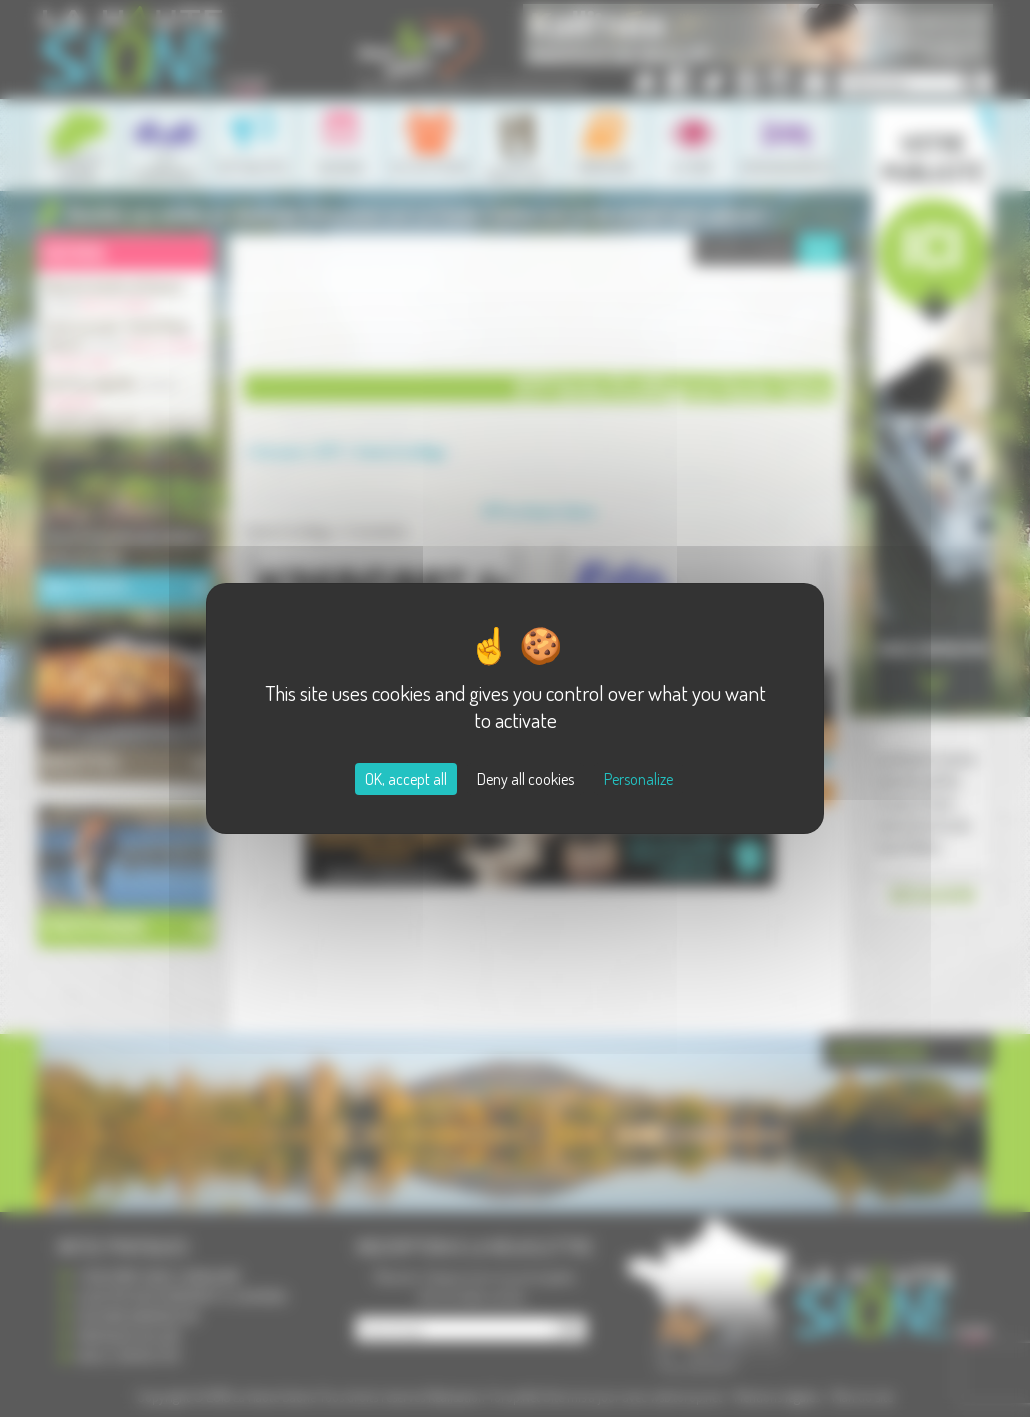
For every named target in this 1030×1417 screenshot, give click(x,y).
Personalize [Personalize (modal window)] (638, 779)
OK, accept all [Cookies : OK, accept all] (406, 779)
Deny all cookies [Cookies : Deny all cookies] (525, 779)
